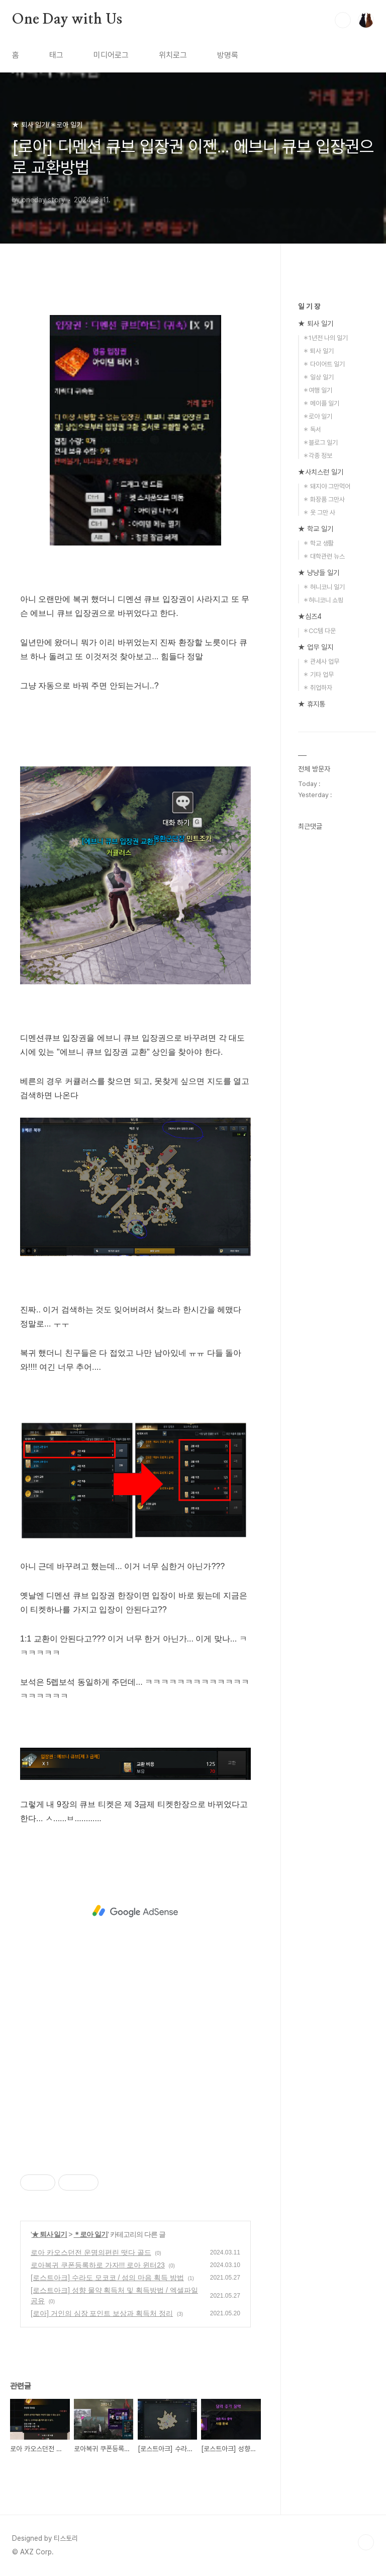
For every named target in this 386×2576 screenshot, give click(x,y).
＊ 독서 (312, 429)
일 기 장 (309, 306)
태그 (56, 55)
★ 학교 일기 (315, 529)
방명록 (227, 55)
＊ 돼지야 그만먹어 (326, 486)
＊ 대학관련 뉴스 (324, 556)
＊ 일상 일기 (318, 377)
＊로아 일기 (90, 2234)
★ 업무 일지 (315, 647)
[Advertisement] (135, 1911)
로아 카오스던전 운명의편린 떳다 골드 (91, 2252)
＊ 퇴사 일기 (318, 351)
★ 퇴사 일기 (49, 2234)
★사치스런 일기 (320, 472)
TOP (366, 2542)
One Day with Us (67, 20)
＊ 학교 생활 (318, 543)
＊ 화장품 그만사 (324, 499)
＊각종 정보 (317, 455)
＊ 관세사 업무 (321, 661)
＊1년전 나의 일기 (325, 338)
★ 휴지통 (311, 704)
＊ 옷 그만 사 (319, 512)
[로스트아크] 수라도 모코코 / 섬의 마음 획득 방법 (107, 2278)
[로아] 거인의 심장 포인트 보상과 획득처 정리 (102, 2313)
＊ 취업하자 (317, 687)
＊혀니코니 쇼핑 (323, 600)
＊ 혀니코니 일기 (324, 587)
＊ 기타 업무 (318, 674)
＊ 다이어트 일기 (324, 364)
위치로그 (173, 55)
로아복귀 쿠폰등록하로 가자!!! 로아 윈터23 (98, 2265)
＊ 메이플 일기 (321, 403)
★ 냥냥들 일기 (318, 573)
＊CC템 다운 (319, 631)
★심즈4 (310, 616)
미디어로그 (111, 55)
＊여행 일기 (317, 390)
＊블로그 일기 (320, 442)
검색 (342, 20)
